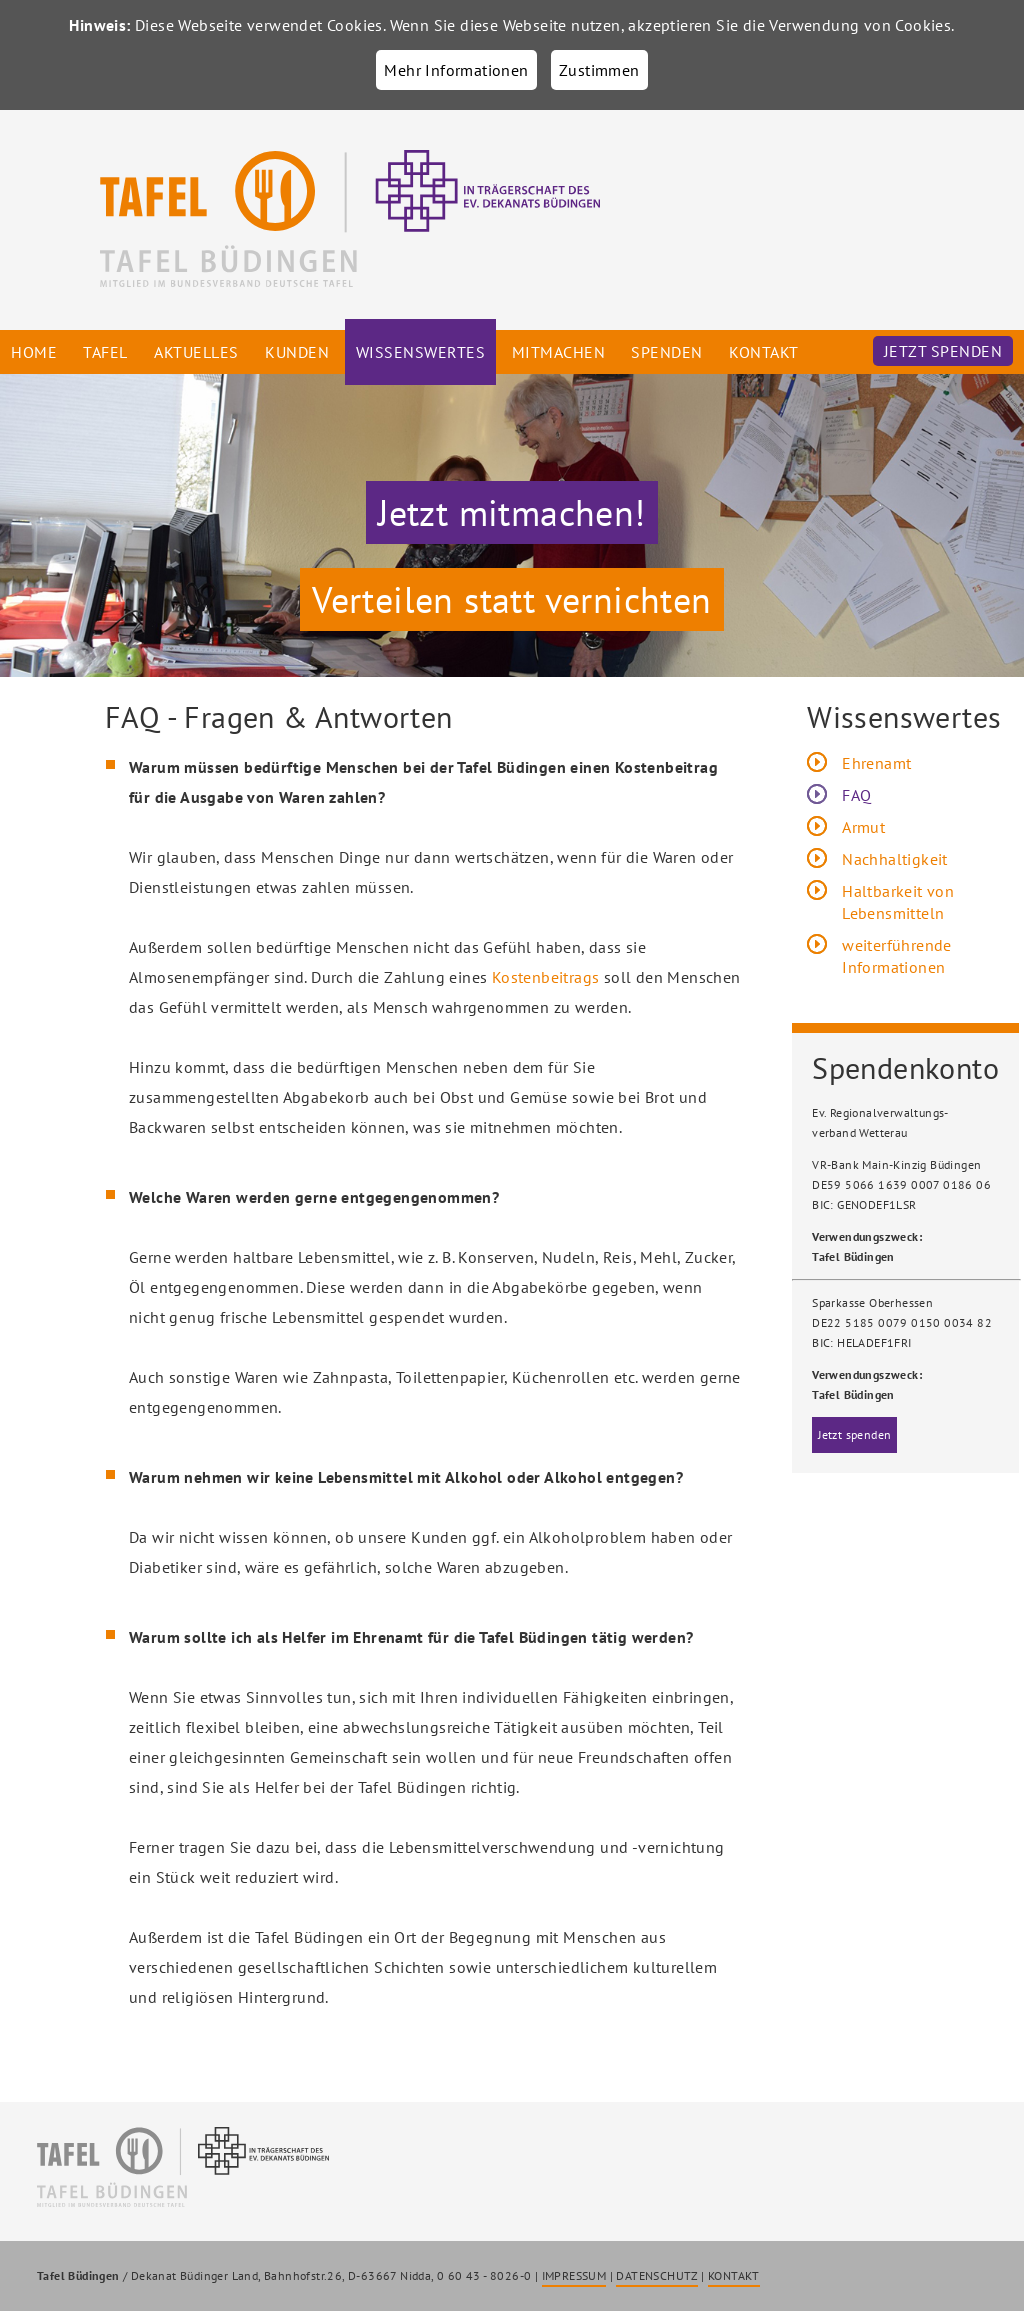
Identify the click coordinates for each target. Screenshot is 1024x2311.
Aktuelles (196, 352)
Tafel (105, 352)
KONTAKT (734, 2275)
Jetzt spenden (943, 351)
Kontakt (764, 352)
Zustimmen (599, 70)
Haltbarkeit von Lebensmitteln (898, 902)
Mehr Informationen (456, 70)
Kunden (297, 352)
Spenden (667, 352)
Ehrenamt (876, 763)
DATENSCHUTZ (656, 2275)
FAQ (856, 795)
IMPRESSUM (574, 2275)
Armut (863, 827)
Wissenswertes (421, 352)
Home (34, 352)
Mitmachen (559, 352)
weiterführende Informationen (897, 956)
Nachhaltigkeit (895, 859)
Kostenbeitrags (546, 977)
